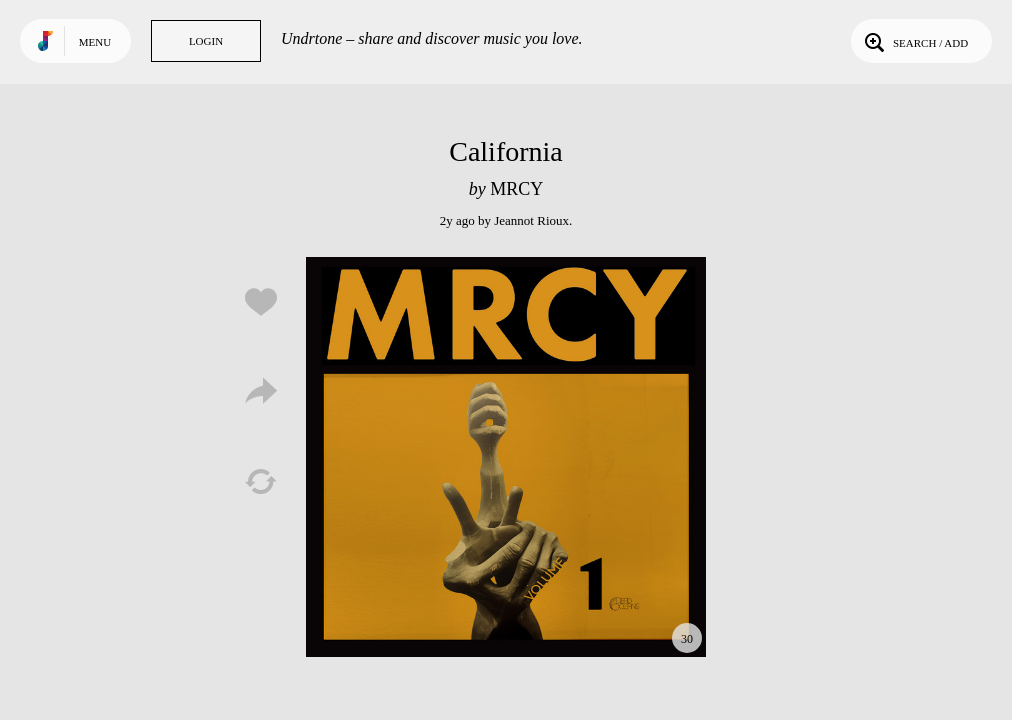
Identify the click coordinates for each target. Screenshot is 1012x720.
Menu (95, 42)
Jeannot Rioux (531, 220)
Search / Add (914, 41)
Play (506, 457)
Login (206, 41)
